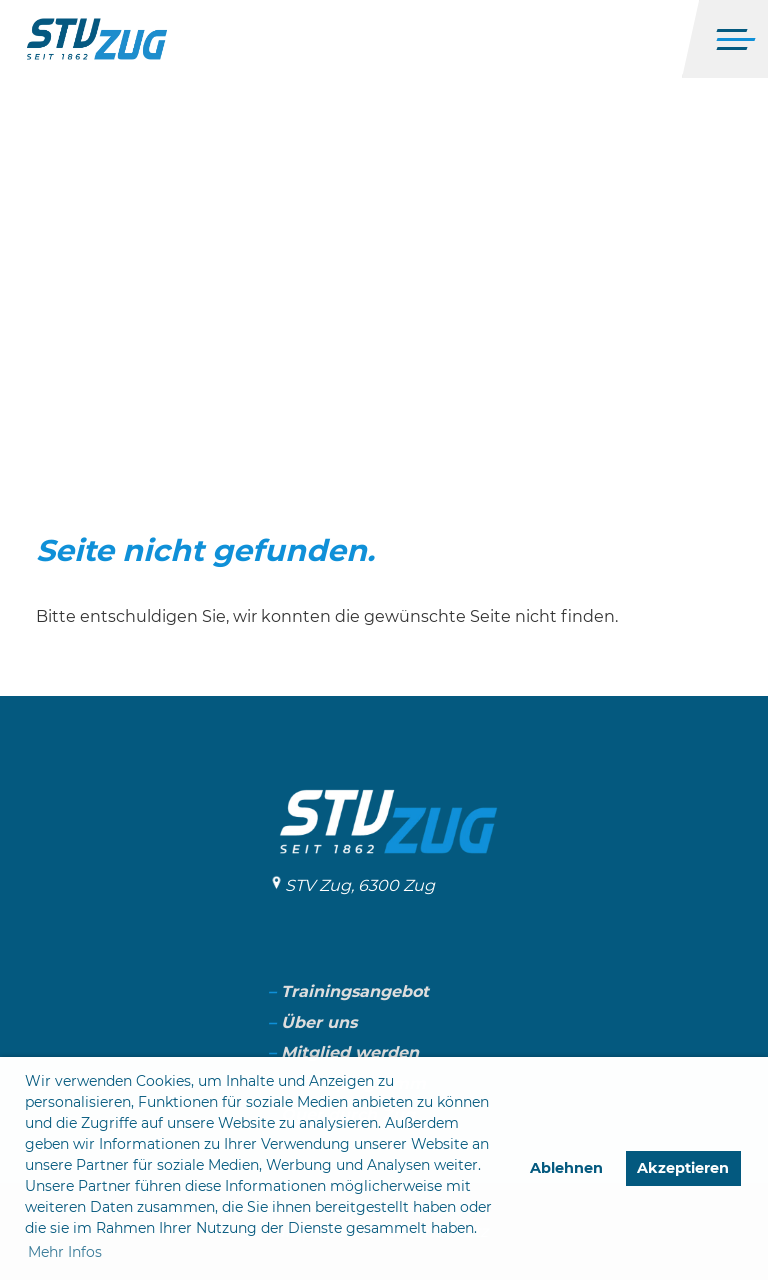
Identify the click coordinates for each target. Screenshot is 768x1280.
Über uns (319, 1022)
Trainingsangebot (355, 991)
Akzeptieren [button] (683, 1168)
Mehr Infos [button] (65, 1252)
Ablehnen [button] (566, 1168)
